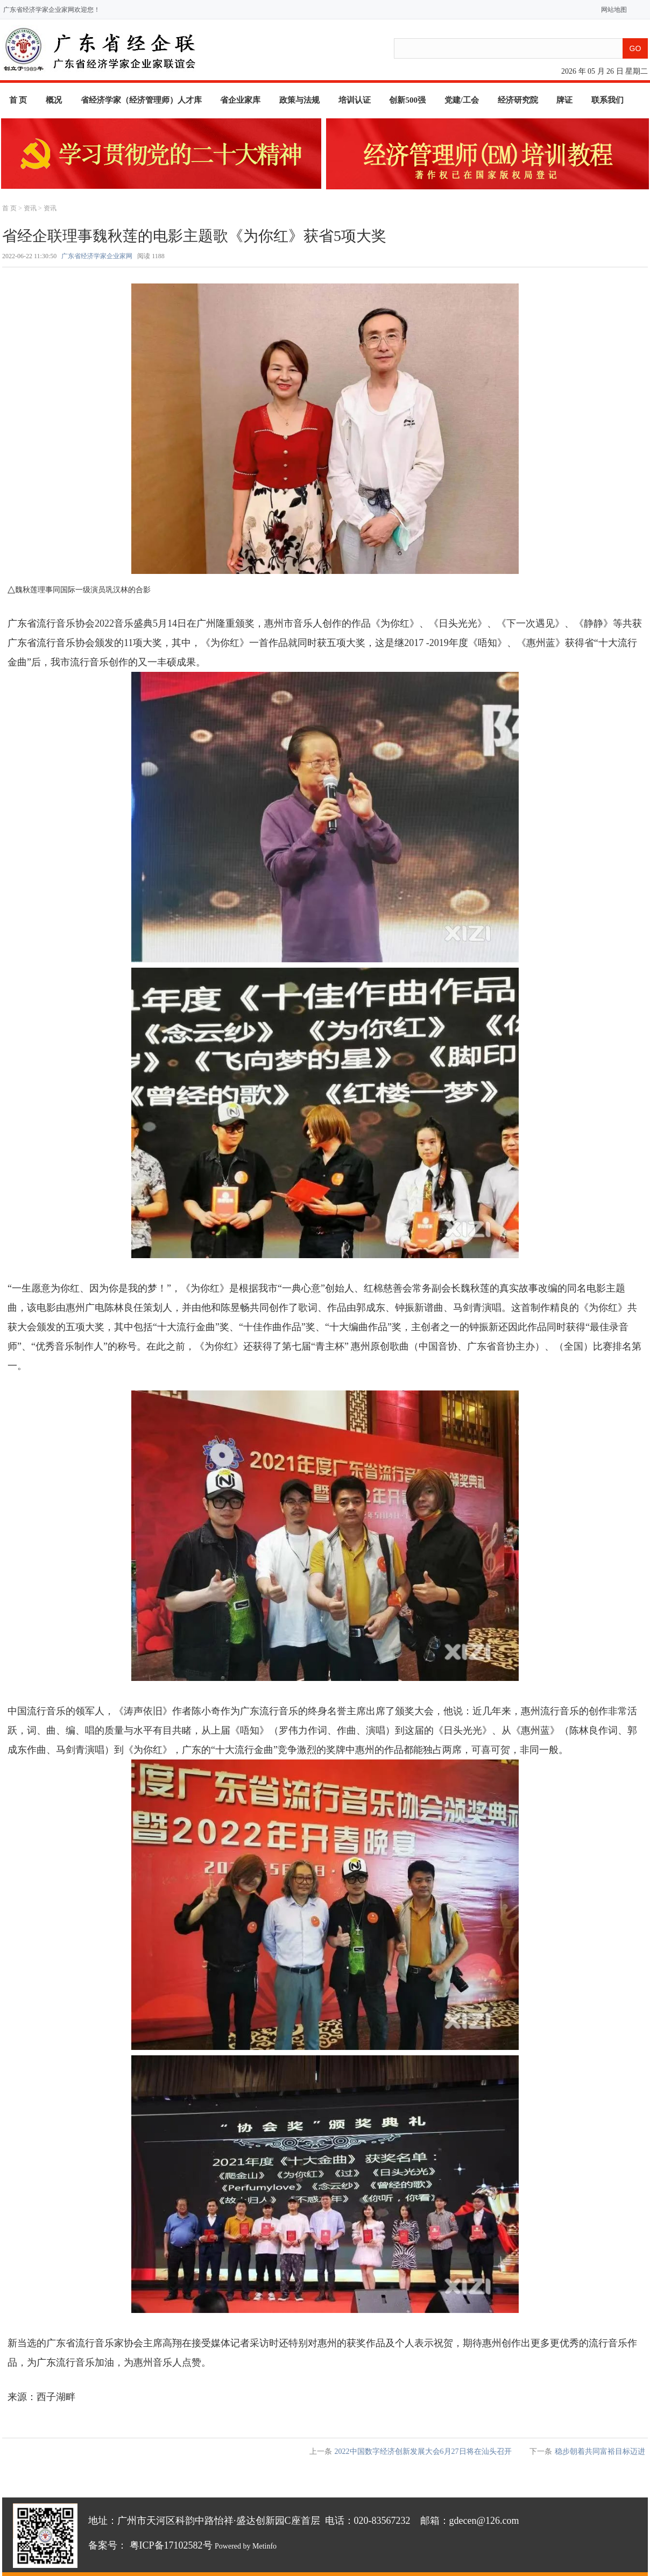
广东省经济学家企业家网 (96, 256)
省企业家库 (240, 100)
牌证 (564, 100)
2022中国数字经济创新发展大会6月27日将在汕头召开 (423, 2451)
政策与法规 (299, 100)
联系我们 (607, 100)
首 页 (18, 100)
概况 (54, 100)
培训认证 (354, 100)
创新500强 (407, 100)
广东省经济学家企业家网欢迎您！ (51, 9)
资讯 (30, 208)
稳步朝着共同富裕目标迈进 (600, 2451)
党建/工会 (461, 100)
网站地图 (611, 9)
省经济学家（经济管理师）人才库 (141, 100)
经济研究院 (518, 100)
